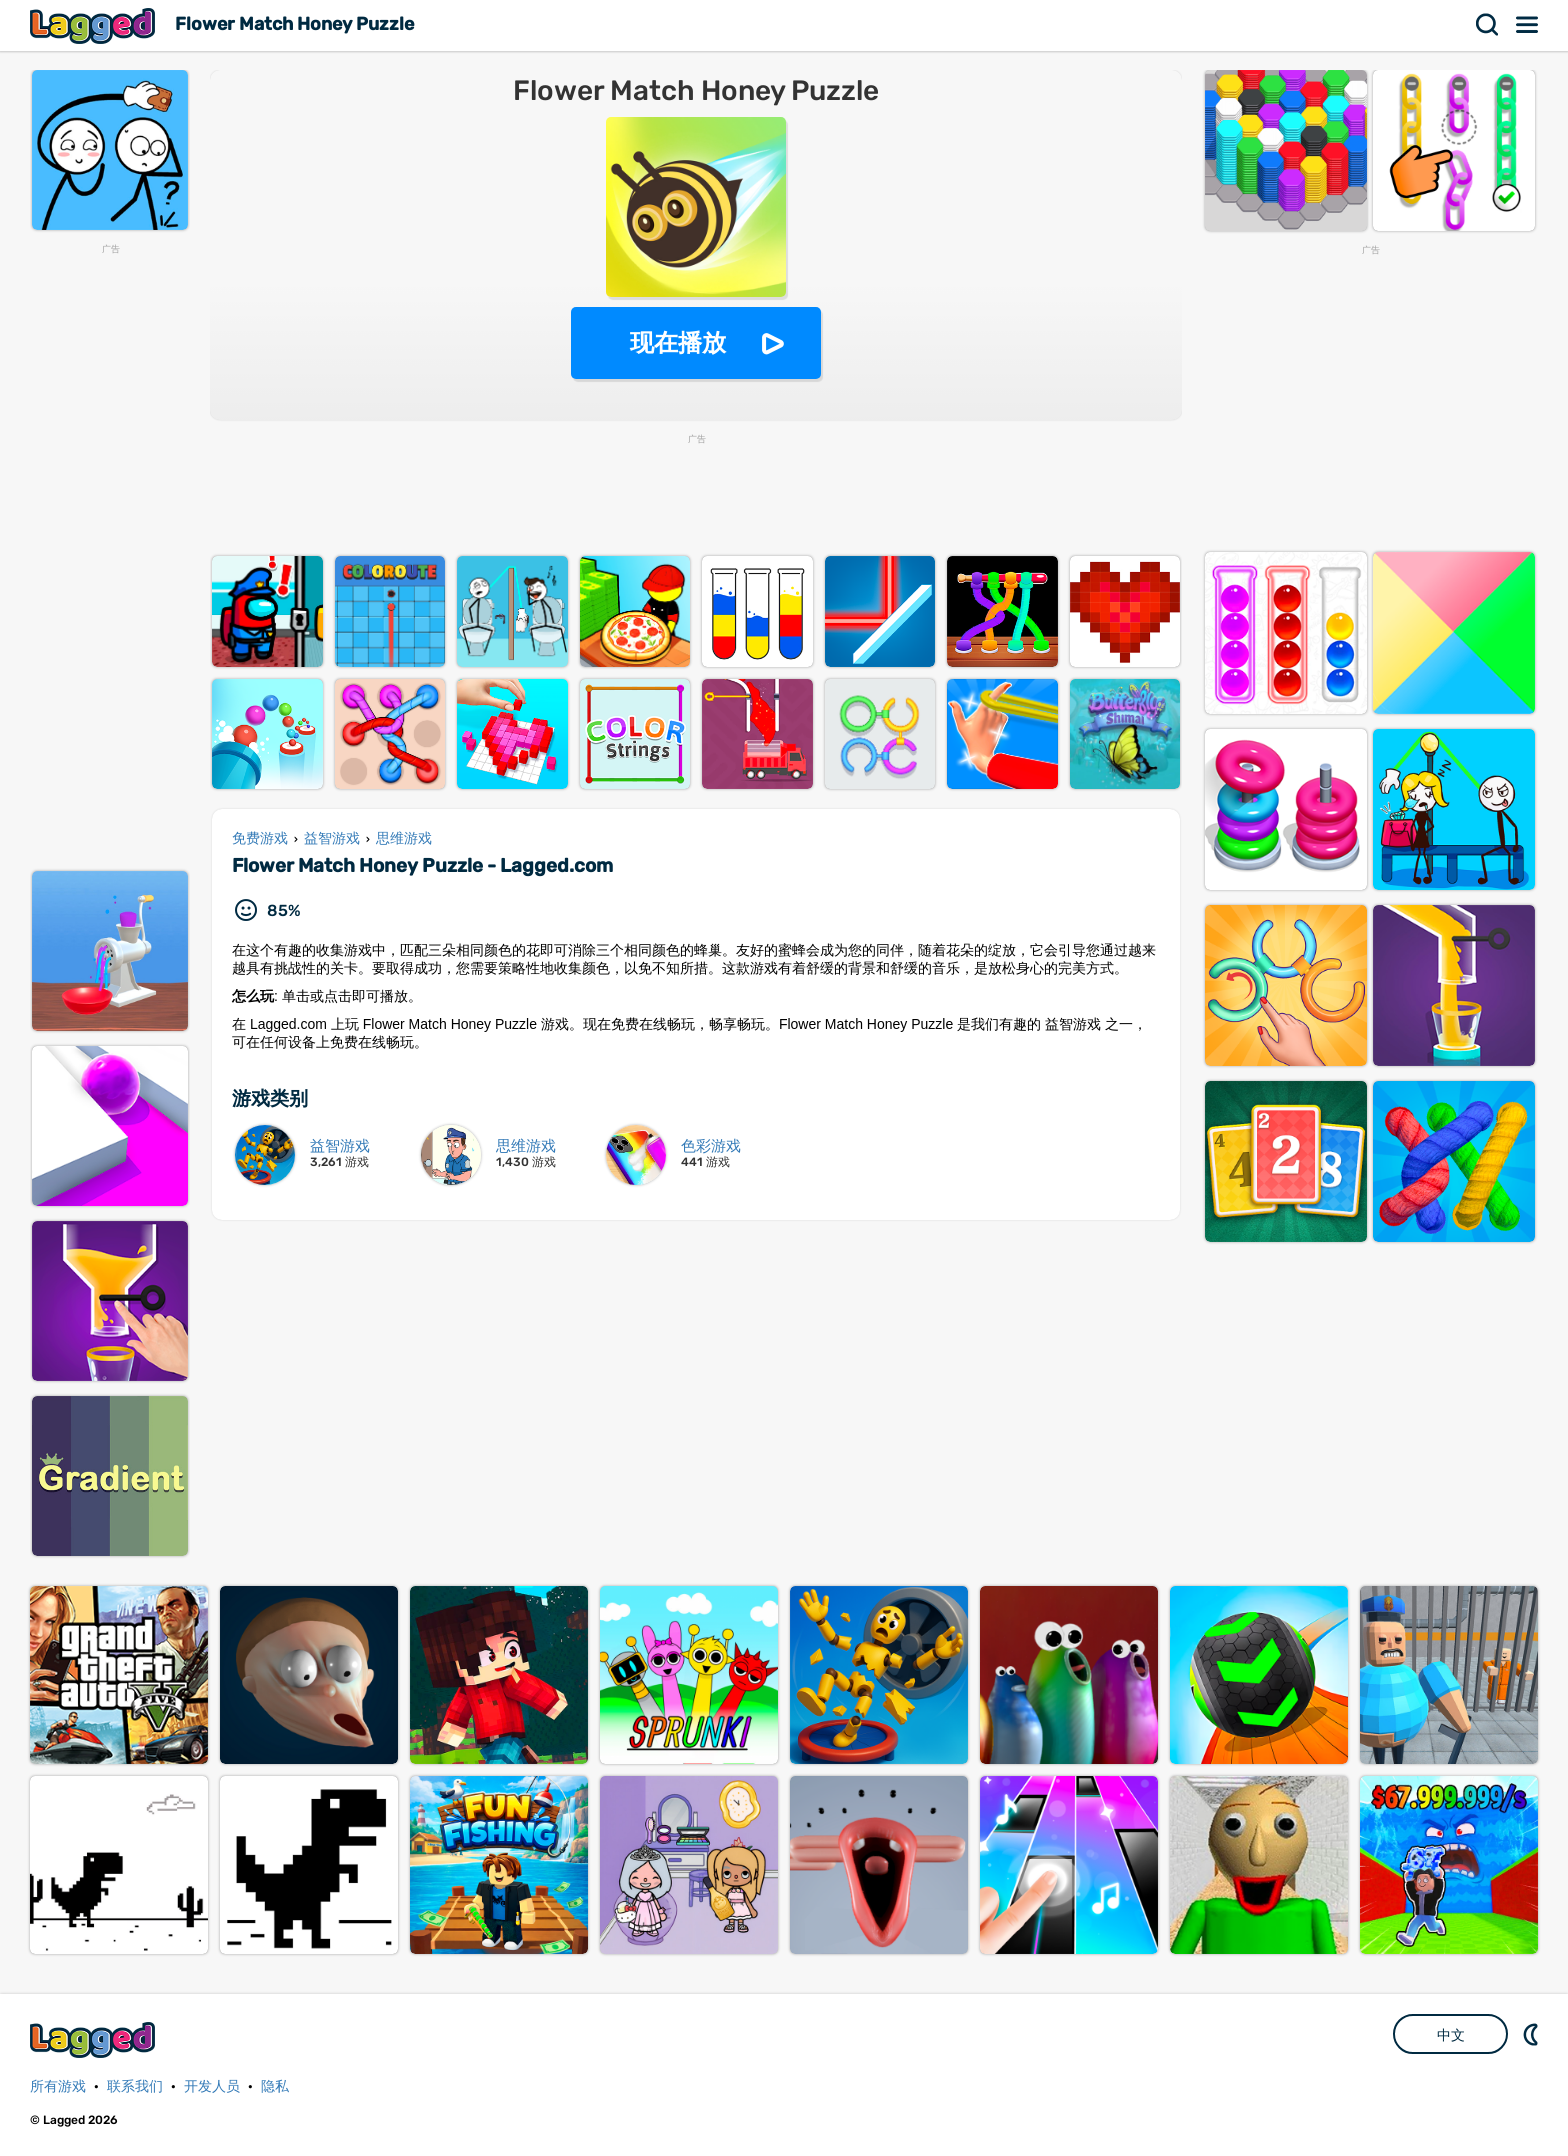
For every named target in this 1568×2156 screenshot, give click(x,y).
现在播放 (678, 342)
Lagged (95, 25)
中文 (1451, 2035)
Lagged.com (95, 2039)
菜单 (1528, 25)
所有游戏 (58, 2086)
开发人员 (212, 2086)
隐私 (275, 2086)
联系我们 (135, 2086)
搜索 (1488, 25)
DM (1533, 2034)
